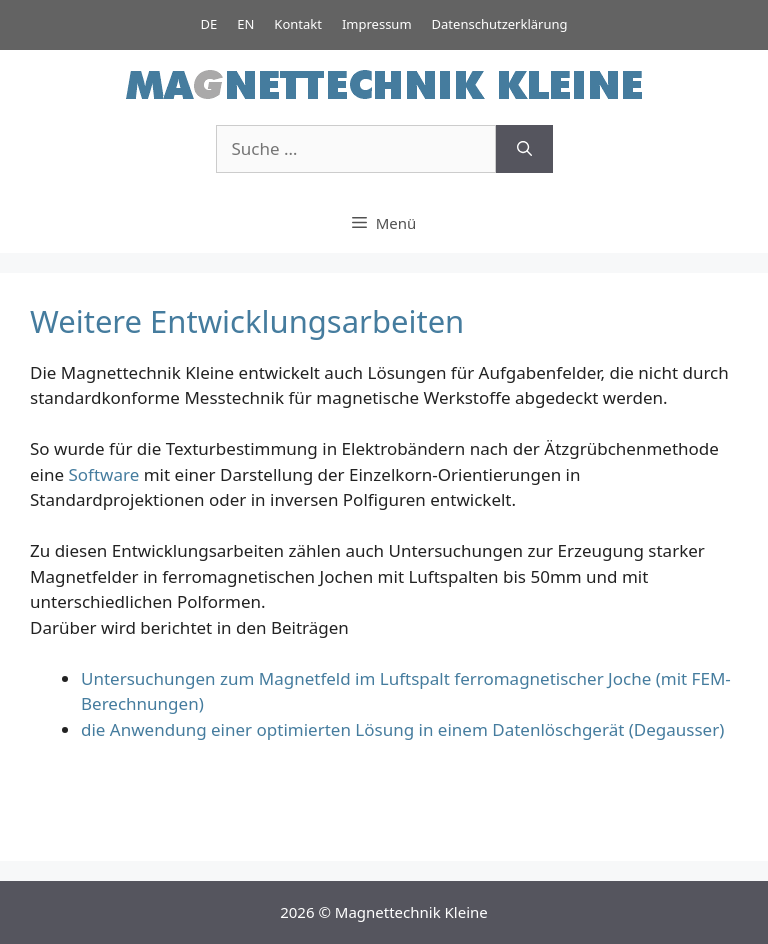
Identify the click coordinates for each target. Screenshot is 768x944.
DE (209, 24)
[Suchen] (524, 149)
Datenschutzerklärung (500, 24)
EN (245, 24)
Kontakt (298, 24)
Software (104, 474)
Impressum (377, 24)
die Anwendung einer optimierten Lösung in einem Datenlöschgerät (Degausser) (402, 729)
